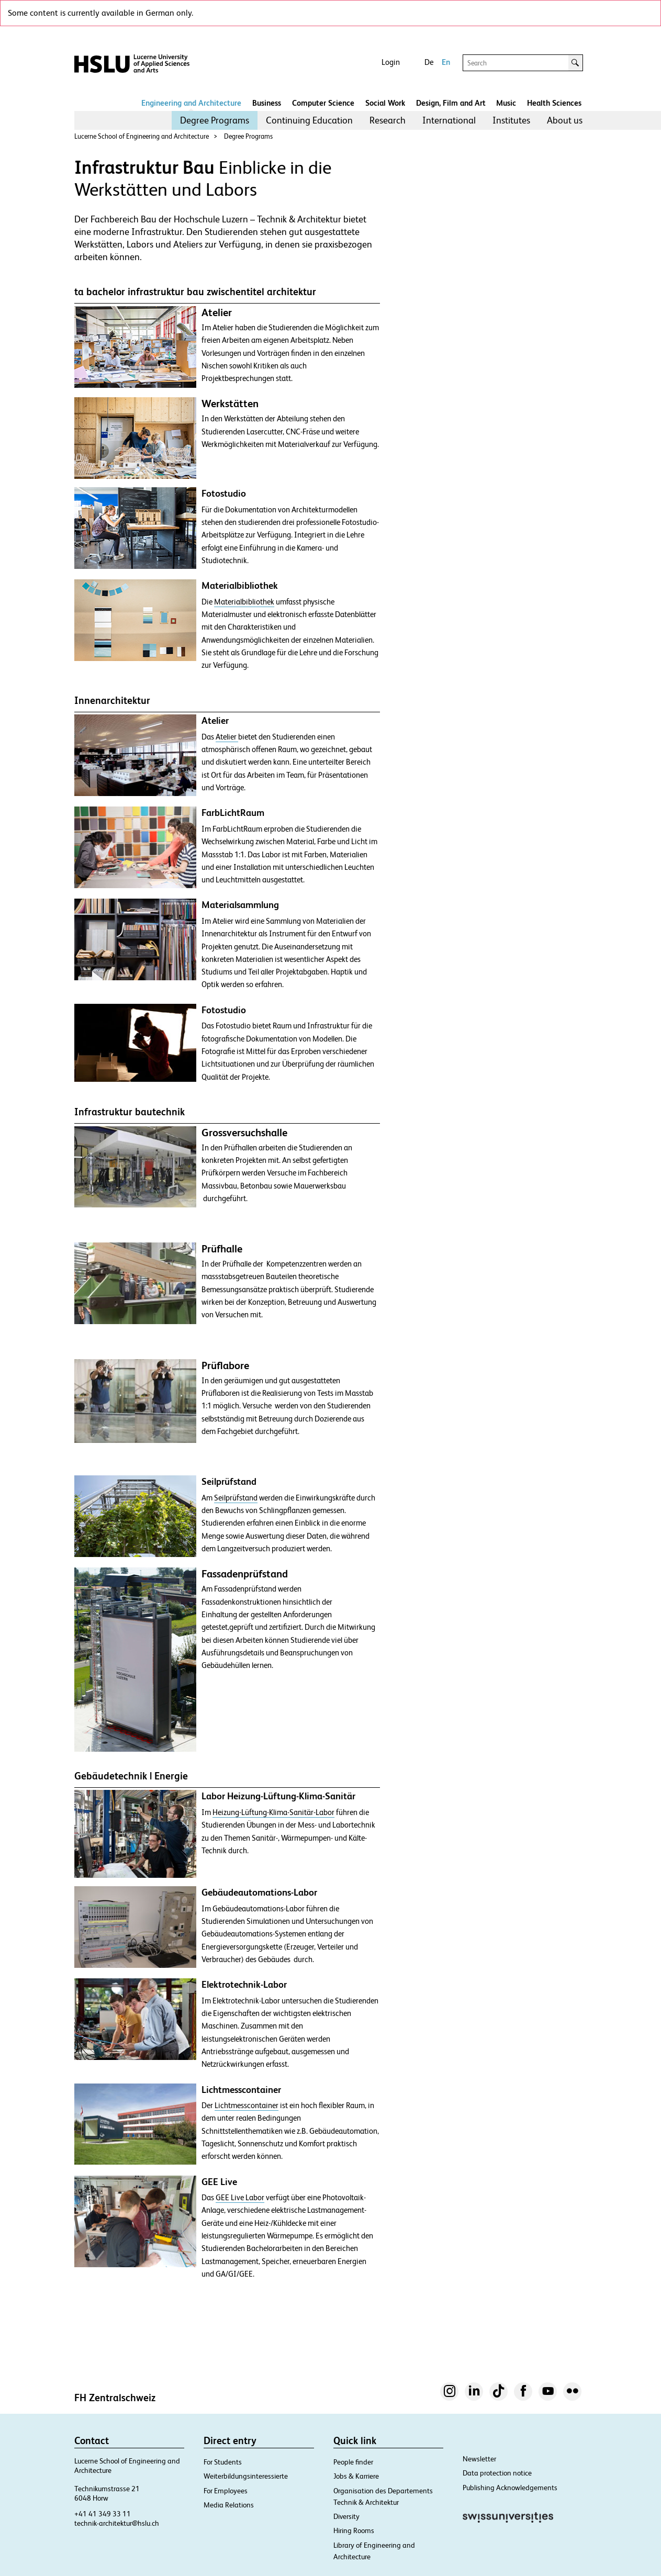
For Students (223, 2462)
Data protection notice (497, 2473)
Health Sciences (554, 102)
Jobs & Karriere (356, 2476)
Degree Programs (214, 120)
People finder (353, 2462)
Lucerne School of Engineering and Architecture (141, 136)
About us (564, 120)
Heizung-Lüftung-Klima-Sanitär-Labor (273, 1812)
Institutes (511, 120)
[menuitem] (214, 120)
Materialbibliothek (244, 602)
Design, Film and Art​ (451, 102)
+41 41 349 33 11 (102, 2514)
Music (506, 102)
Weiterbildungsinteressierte (246, 2476)
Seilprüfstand (235, 1498)
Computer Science (323, 102)
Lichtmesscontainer (246, 2105)
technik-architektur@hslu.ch (116, 2523)
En (446, 62)
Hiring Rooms (353, 2530)
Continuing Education (309, 120)
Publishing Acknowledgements (510, 2487)
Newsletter (479, 2459)
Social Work (385, 102)
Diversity (346, 2516)
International (449, 120)
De (428, 62)
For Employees (226, 2491)
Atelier (227, 737)
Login (391, 62)
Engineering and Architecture (191, 102)
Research (387, 120)
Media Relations (229, 2505)
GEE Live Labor (240, 2197)
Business (266, 102)
